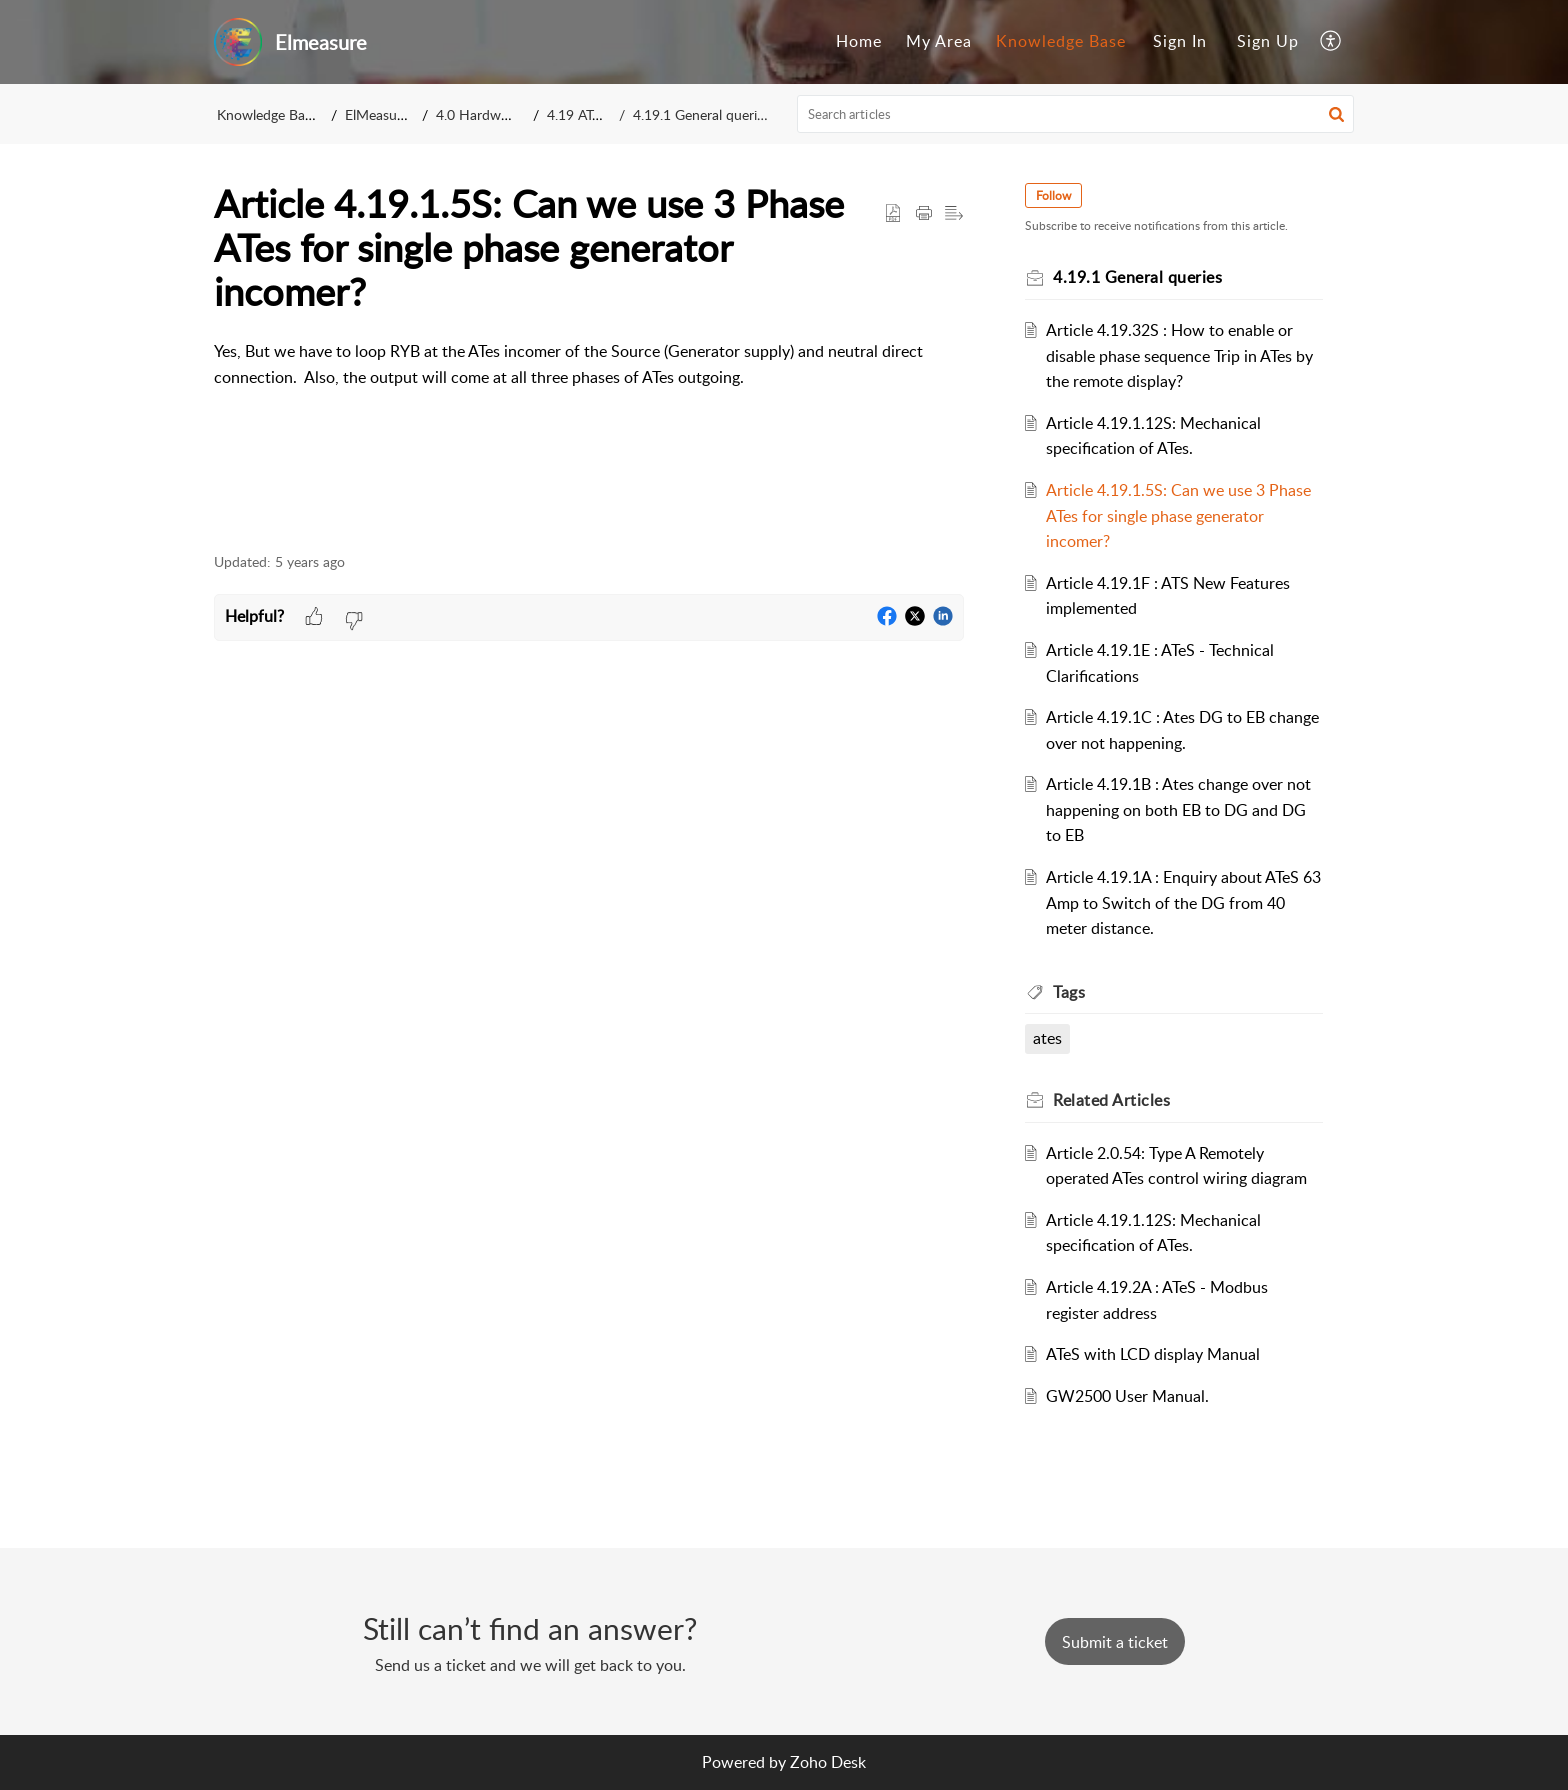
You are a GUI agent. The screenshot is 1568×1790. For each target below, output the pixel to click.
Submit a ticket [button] (1115, 1642)
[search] (1076, 114)
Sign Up (1268, 41)
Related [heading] (1114, 1100)
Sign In (1180, 41)
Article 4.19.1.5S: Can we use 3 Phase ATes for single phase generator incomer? (1181, 515)
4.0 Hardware (478, 114)
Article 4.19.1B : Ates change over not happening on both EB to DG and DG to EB (1181, 809)
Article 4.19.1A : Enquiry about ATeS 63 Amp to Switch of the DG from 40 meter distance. (1179, 902)
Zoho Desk (828, 1762)
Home (859, 41)
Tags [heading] (1072, 992)
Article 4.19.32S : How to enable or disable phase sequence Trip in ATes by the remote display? (1182, 355)
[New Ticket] (1115, 1642)
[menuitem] (859, 42)
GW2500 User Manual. (1130, 1396)
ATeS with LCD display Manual (1156, 1354)
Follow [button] (1056, 195)
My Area (939, 41)
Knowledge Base (1061, 41)
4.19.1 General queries (701, 114)
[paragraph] (589, 364)
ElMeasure (377, 114)
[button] (1331, 42)
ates (1050, 1038)
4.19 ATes (577, 114)
